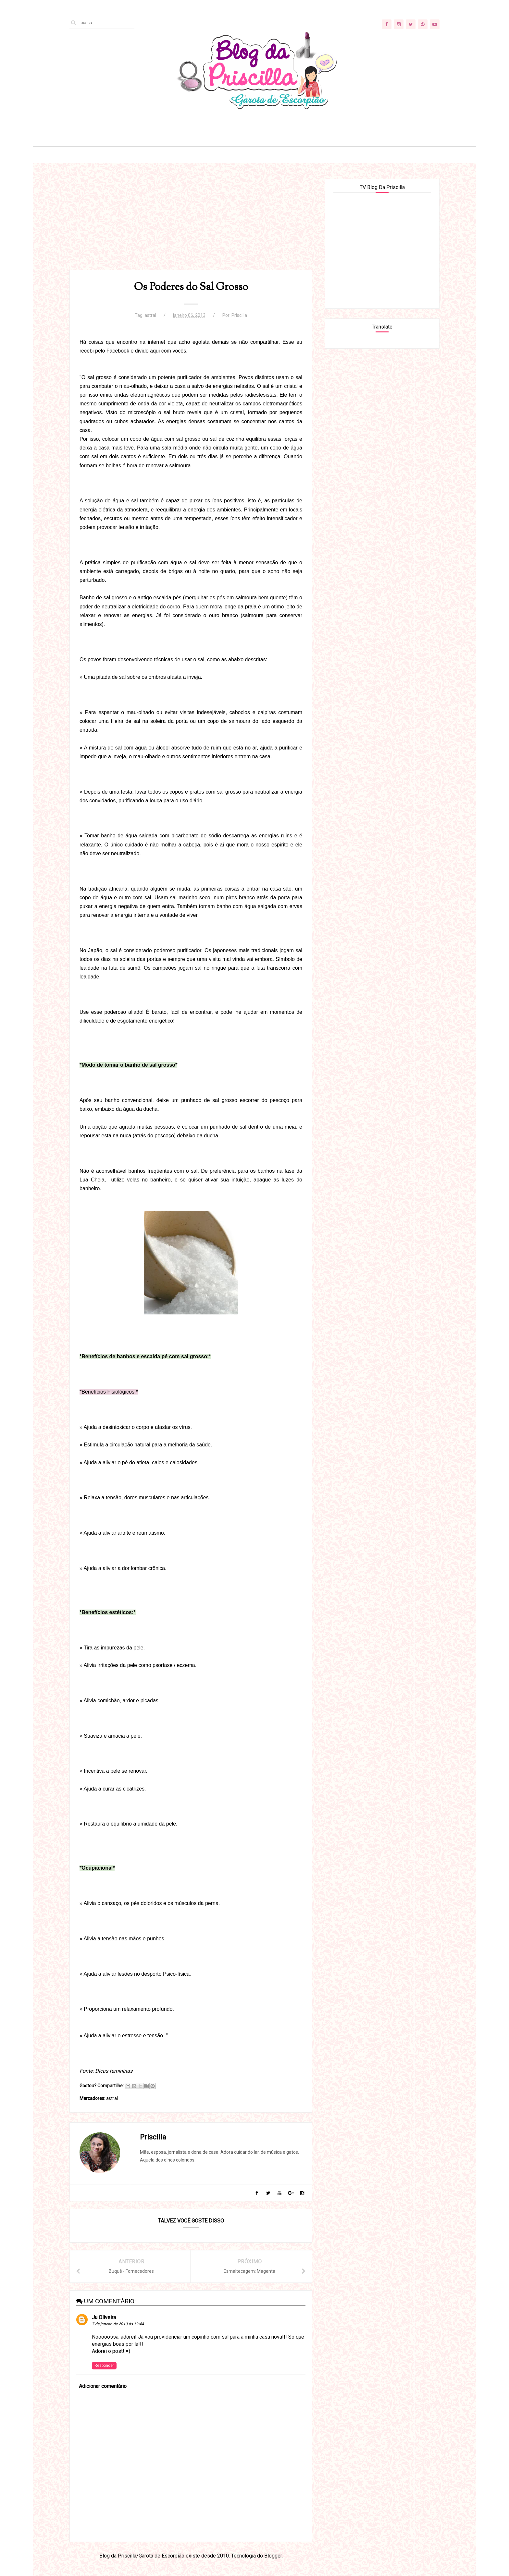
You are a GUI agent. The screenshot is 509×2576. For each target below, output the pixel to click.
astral (150, 315)
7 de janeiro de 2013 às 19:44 (118, 2324)
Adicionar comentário (103, 2386)
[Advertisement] (190, 224)
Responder (104, 2365)
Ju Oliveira (104, 2317)
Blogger (273, 2556)
